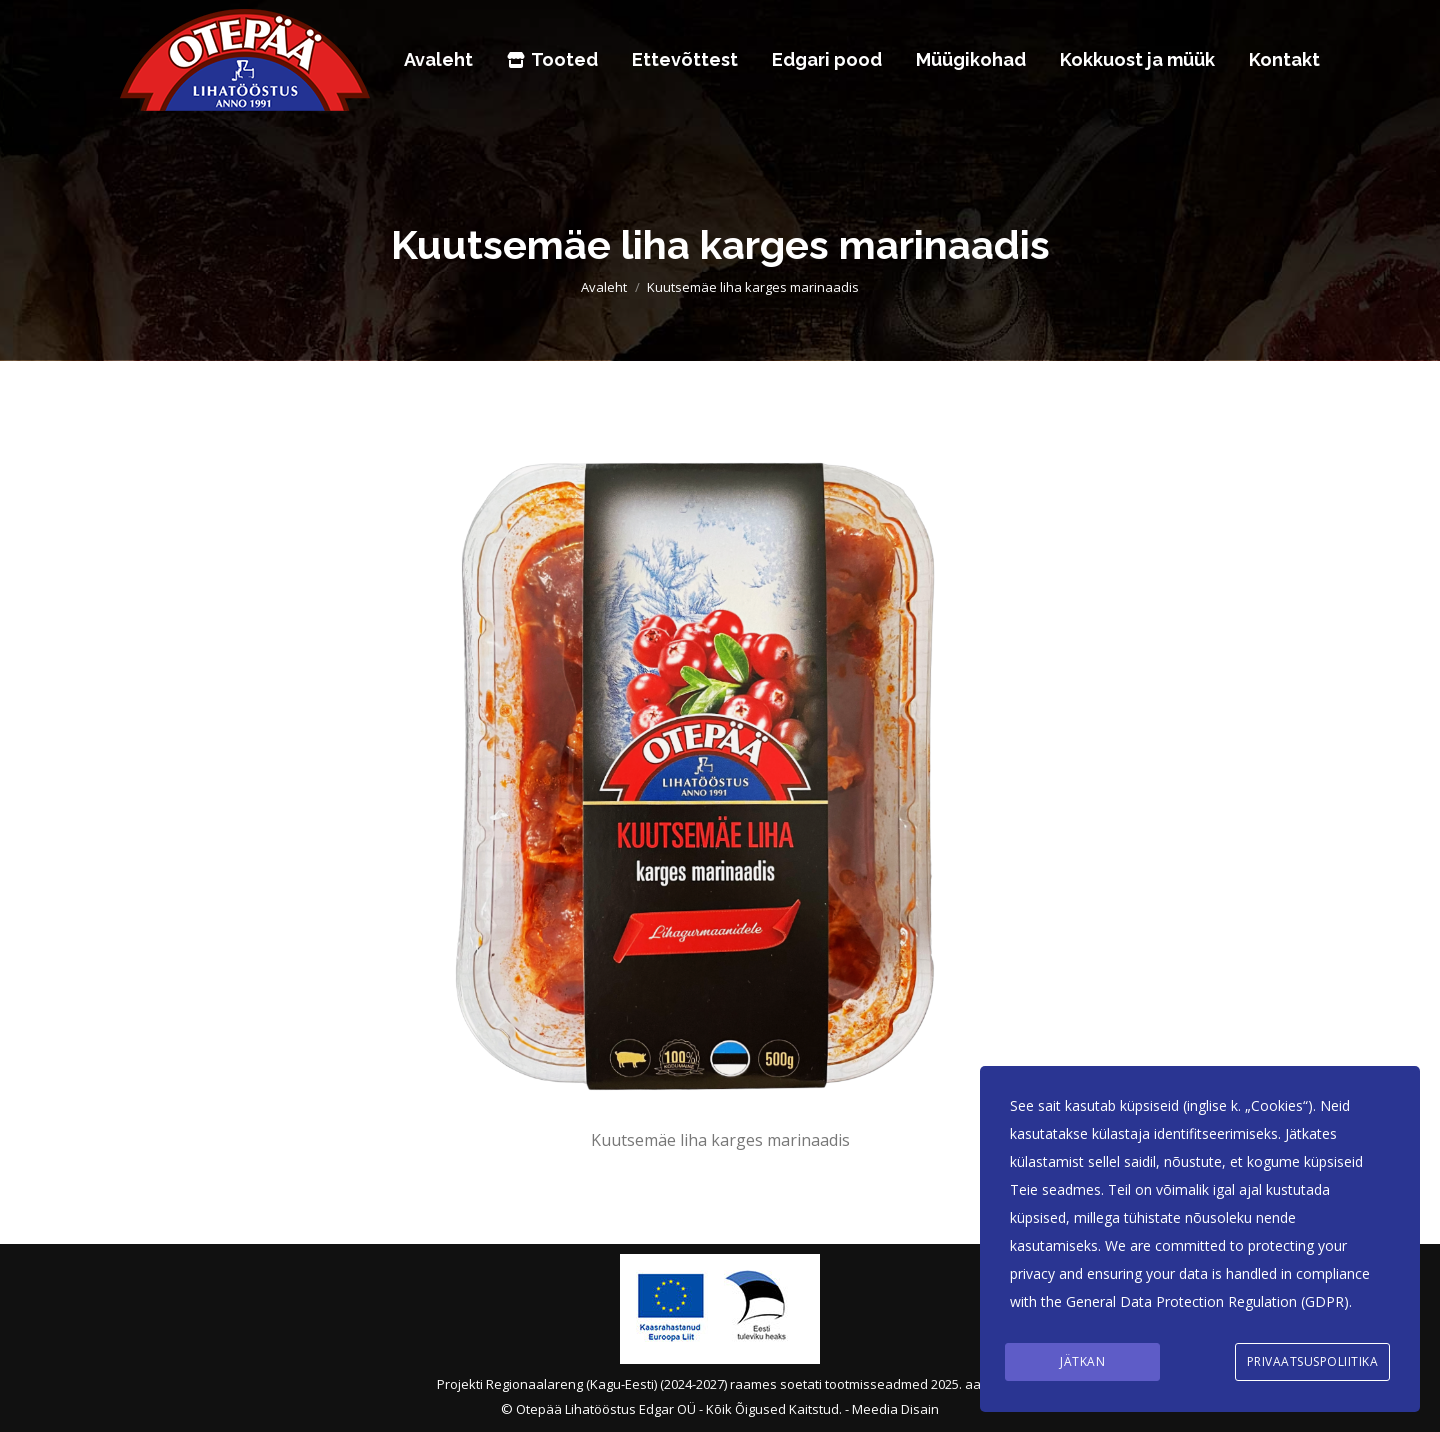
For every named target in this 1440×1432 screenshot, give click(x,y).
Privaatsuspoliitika (1313, 1362)
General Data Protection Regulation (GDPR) (1207, 1304)
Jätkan (1082, 1362)
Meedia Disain (895, 1409)
